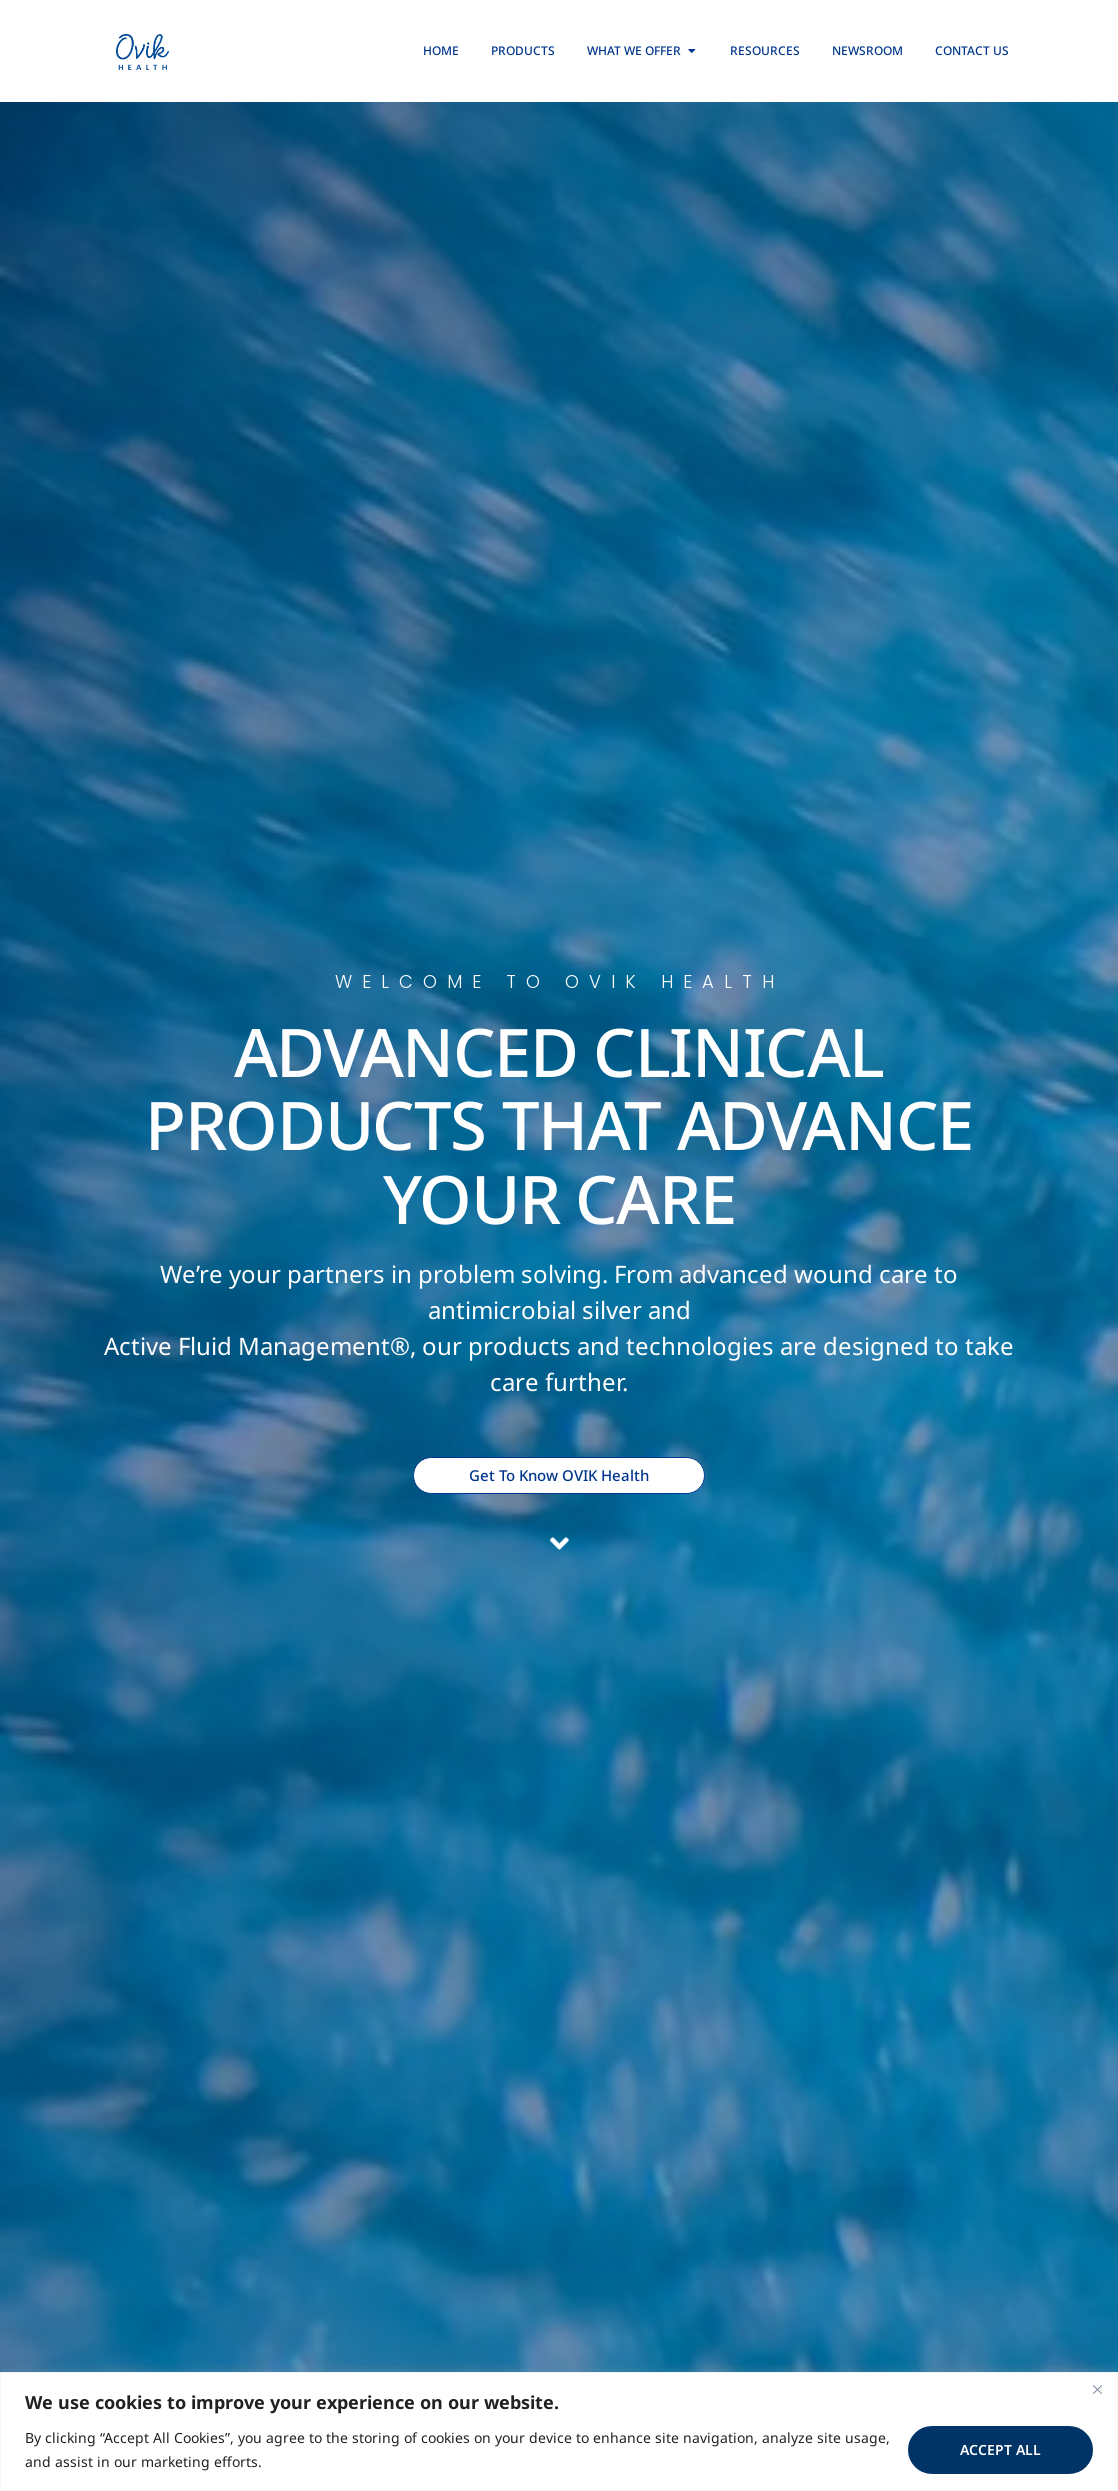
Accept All (1000, 2449)
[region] (559, 2431)
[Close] (1097, 2389)
